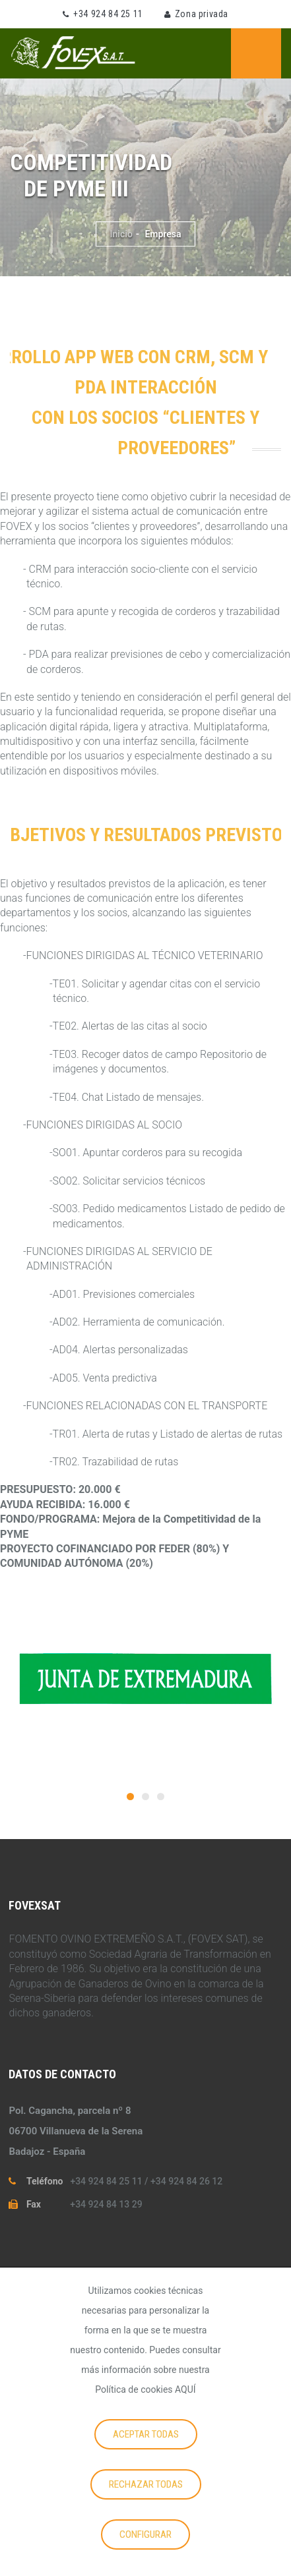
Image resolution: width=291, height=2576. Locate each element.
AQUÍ (185, 2389)
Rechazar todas (146, 2484)
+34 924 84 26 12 (186, 2181)
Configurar (145, 2534)
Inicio (121, 234)
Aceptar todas (146, 2434)
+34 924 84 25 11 (108, 14)
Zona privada (201, 14)
